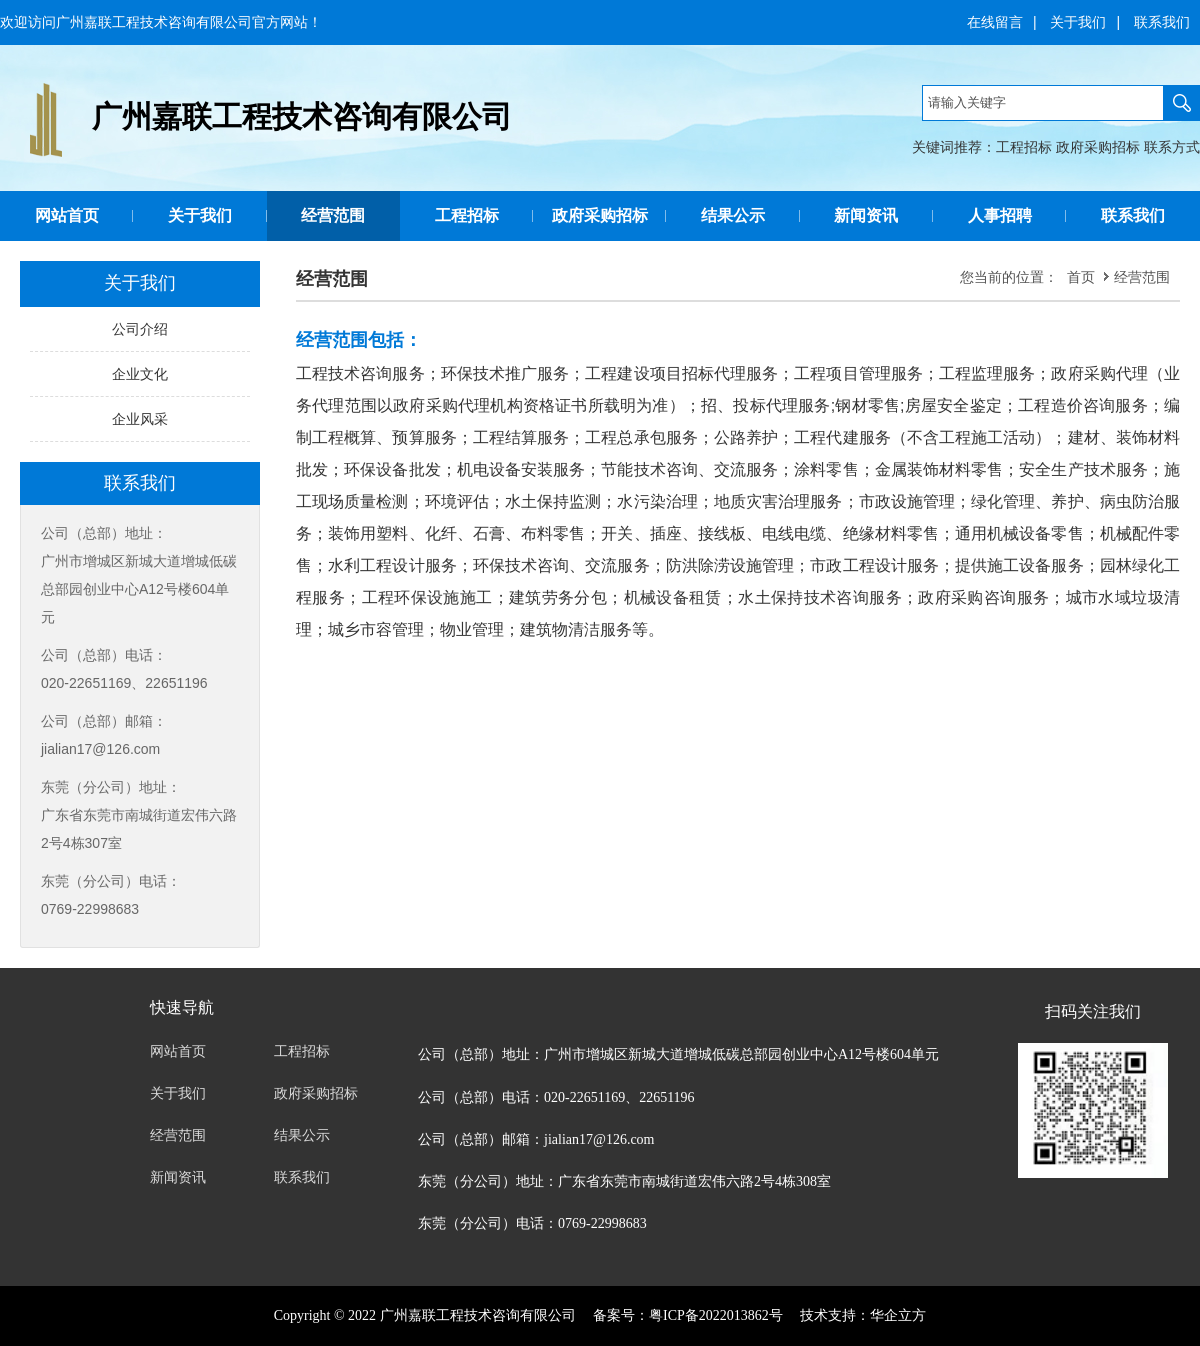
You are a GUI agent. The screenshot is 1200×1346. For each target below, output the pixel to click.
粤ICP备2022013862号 (716, 1315)
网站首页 (67, 215)
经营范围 (333, 215)
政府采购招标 (1098, 147)
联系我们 (1162, 22)
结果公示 (733, 215)
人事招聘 (1000, 215)
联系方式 (1172, 147)
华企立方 (898, 1315)
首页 (1081, 277)
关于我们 (1078, 22)
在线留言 (995, 22)
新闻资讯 (866, 215)
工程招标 (1024, 147)
